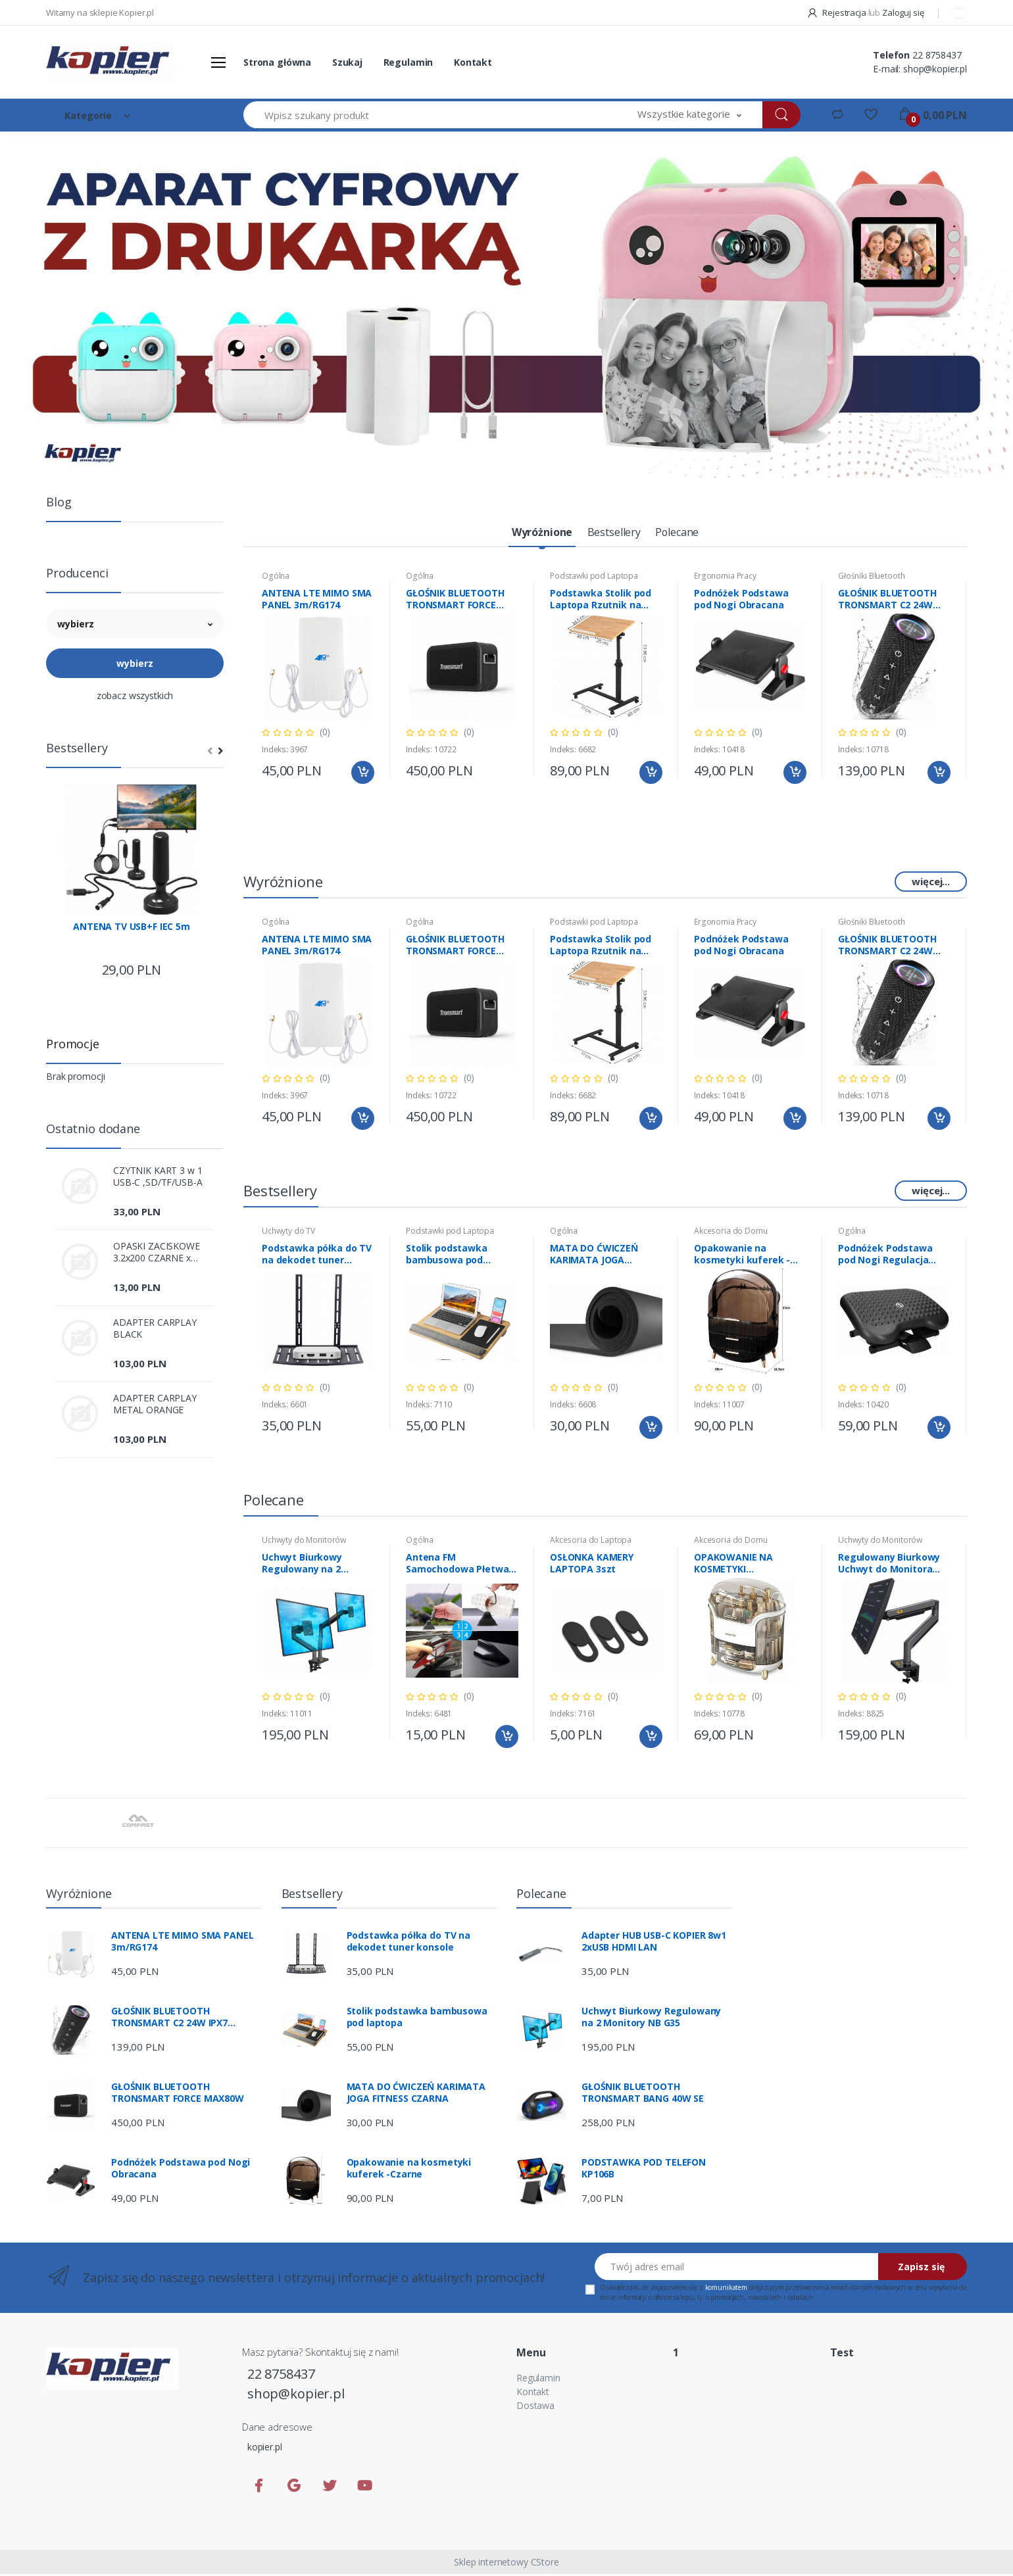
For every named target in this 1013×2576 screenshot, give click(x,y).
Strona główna (277, 62)
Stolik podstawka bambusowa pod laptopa (446, 1256)
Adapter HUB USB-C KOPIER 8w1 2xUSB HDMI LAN (653, 1943)
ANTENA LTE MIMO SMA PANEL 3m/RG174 (317, 601)
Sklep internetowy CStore (506, 2564)
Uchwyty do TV (288, 1232)
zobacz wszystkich (135, 695)
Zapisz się (921, 2268)
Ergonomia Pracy (725, 577)
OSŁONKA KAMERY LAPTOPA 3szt (591, 1565)
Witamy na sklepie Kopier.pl (100, 12)
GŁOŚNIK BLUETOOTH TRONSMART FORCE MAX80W (455, 601)
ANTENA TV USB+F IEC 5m (131, 927)
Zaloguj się (903, 12)
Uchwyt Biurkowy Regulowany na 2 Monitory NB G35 (302, 1565)
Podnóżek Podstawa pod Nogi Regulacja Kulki (885, 1256)
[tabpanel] (506, 304)
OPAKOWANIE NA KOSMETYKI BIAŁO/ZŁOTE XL (733, 1565)
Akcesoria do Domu (731, 1232)
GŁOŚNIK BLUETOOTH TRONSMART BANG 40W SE (642, 2094)
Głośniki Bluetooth (871, 577)
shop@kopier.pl (935, 68)
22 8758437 (937, 55)
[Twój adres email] (737, 2268)
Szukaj (347, 62)
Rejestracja (837, 12)
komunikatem (726, 2289)
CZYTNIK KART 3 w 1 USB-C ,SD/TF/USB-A (157, 1176)
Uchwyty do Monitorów (304, 1541)
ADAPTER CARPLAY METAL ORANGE (155, 1404)
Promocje (72, 1044)
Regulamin (408, 62)
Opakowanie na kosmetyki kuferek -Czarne (742, 1256)
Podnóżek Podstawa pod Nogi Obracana (741, 601)
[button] (689, 114)
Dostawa (535, 2407)
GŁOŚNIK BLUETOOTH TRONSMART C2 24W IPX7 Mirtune (887, 601)
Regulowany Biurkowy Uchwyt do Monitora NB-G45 (889, 1565)
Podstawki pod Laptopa (594, 577)
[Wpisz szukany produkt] (430, 114)
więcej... (931, 883)
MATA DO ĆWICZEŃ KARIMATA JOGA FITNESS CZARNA (594, 1256)
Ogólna (275, 577)
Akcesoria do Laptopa (590, 1541)
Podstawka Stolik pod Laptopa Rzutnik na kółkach (600, 601)
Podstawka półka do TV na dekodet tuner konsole (317, 1256)
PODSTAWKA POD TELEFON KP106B (643, 2170)
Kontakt (473, 62)
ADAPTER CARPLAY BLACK (155, 1328)
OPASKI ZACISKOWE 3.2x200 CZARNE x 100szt (156, 1252)
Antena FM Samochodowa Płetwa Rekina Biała (457, 1565)
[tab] (534, 534)
